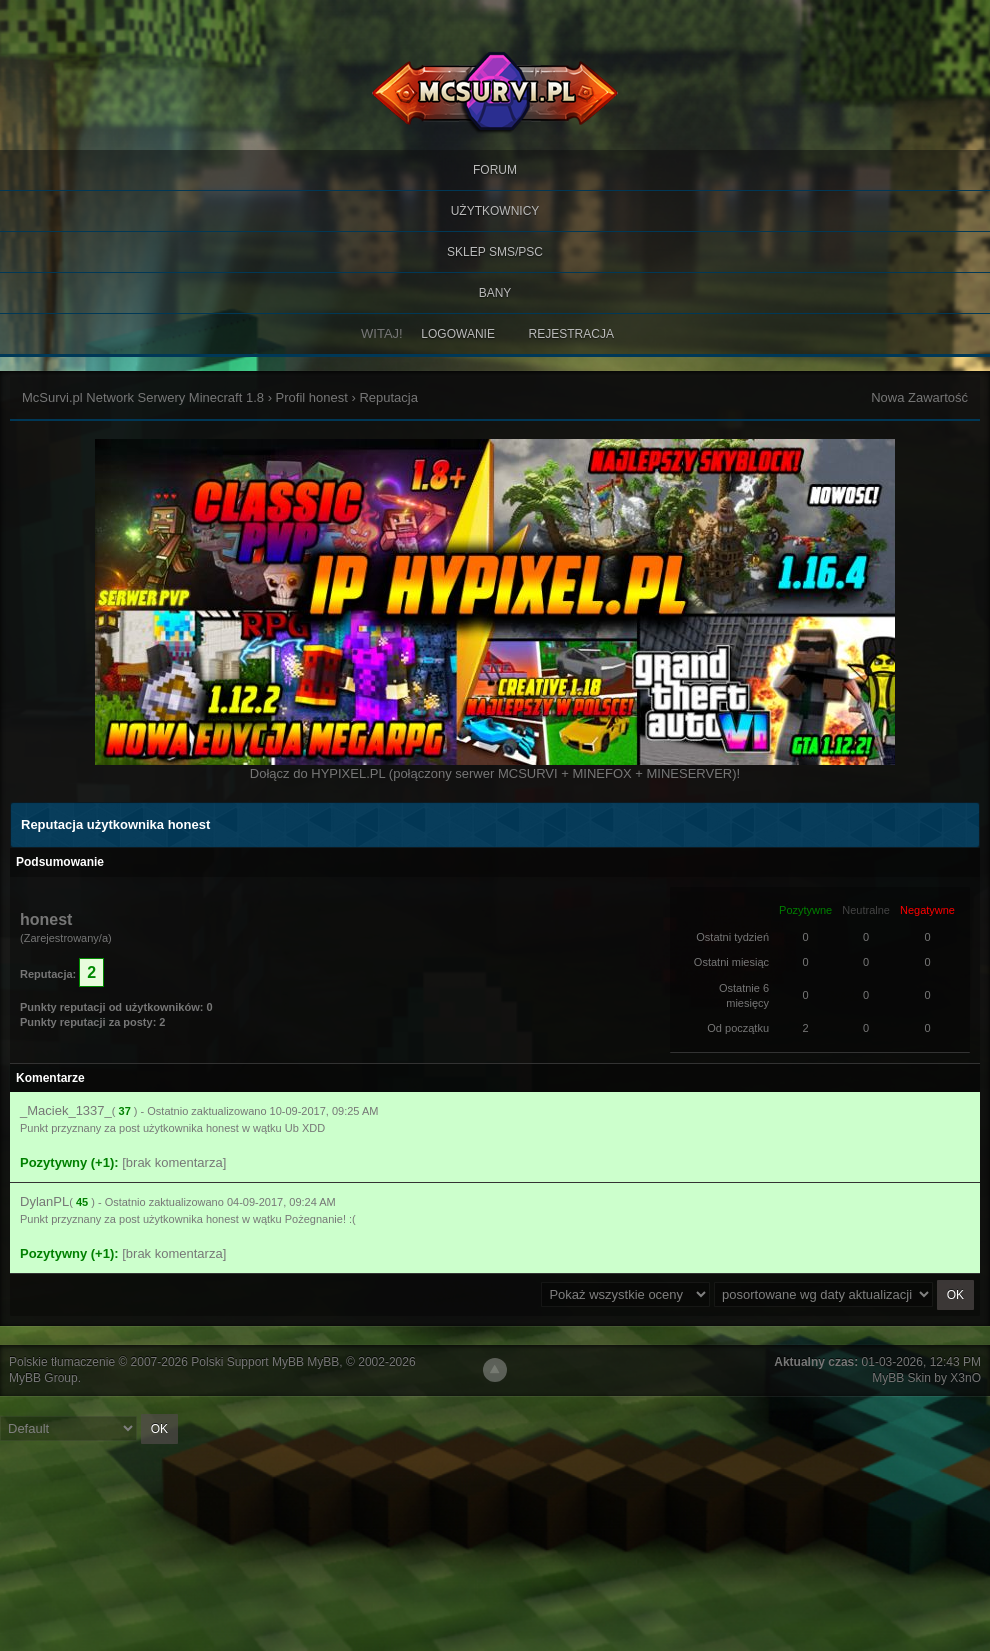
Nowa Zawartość (919, 397)
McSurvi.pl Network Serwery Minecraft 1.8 (143, 397)
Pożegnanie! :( (320, 1219)
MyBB (323, 1362)
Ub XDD (305, 1128)
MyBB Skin (901, 1378)
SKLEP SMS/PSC (495, 252)
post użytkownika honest (179, 1128)
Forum (495, 170)
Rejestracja (571, 334)
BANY (495, 293)
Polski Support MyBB (247, 1362)
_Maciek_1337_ (66, 1110)
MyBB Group (43, 1378)
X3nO (965, 1378)
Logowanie (458, 334)
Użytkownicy (495, 211)
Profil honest (312, 397)
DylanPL (44, 1201)
